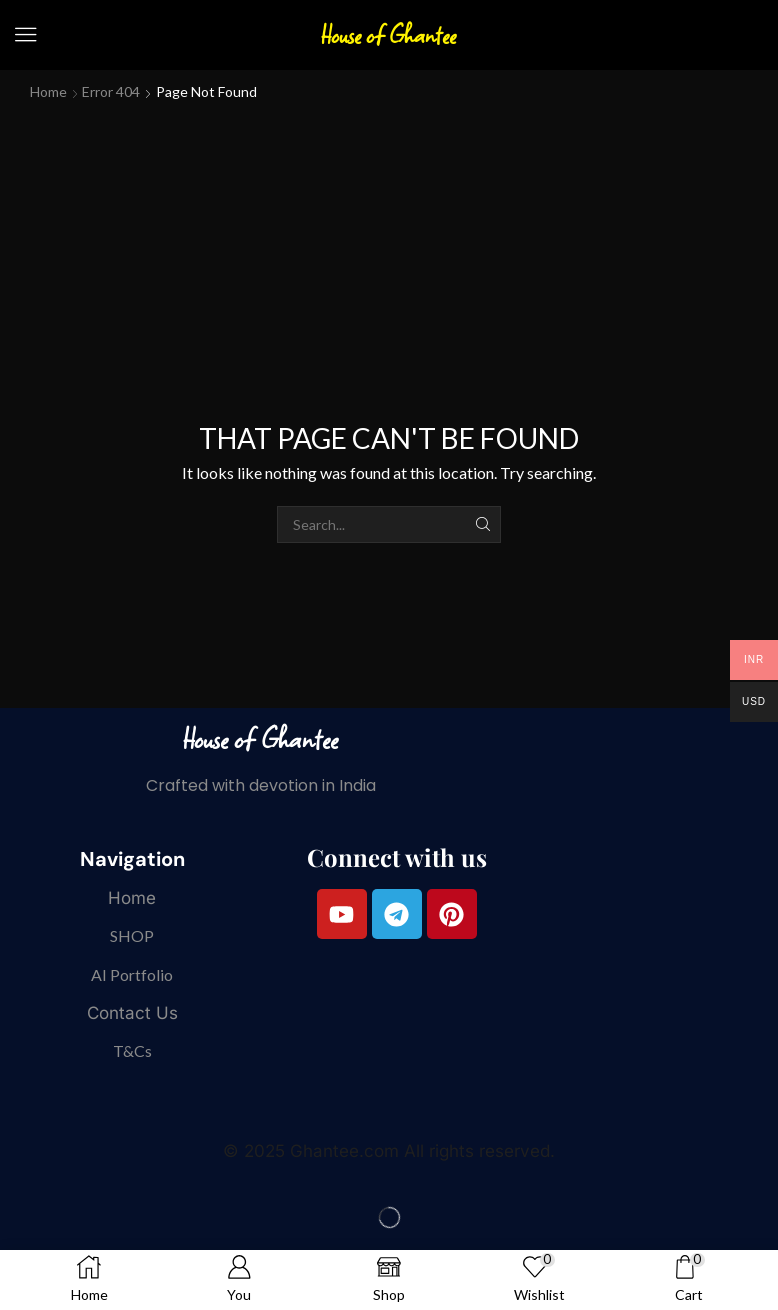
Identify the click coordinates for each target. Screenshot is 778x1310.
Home (48, 91)
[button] (26, 35)
